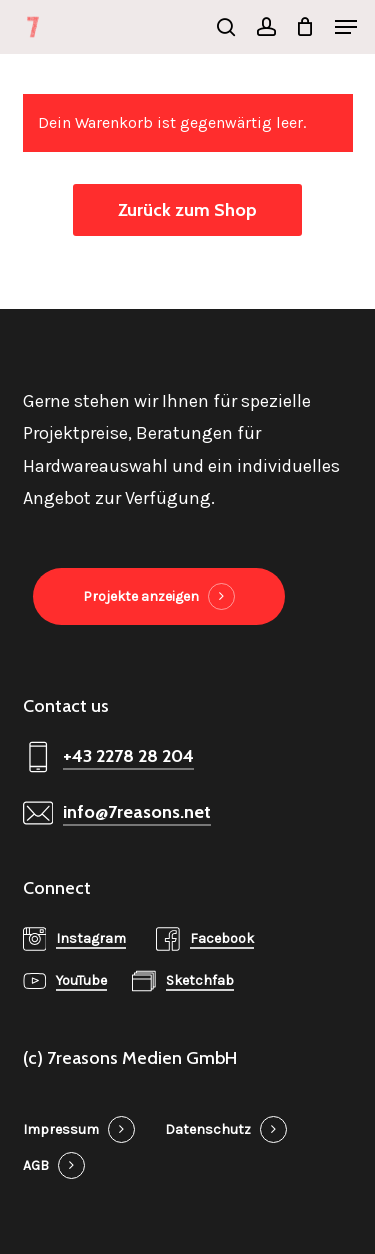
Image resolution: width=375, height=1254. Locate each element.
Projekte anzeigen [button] (141, 596)
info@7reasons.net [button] (137, 812)
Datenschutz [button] (208, 1129)
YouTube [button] (81, 980)
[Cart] (305, 27)
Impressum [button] (61, 1129)
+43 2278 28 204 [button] (128, 756)
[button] (346, 27)
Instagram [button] (91, 938)
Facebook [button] (222, 938)
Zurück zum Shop (187, 210)
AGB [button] (36, 1165)
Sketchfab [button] (200, 980)
